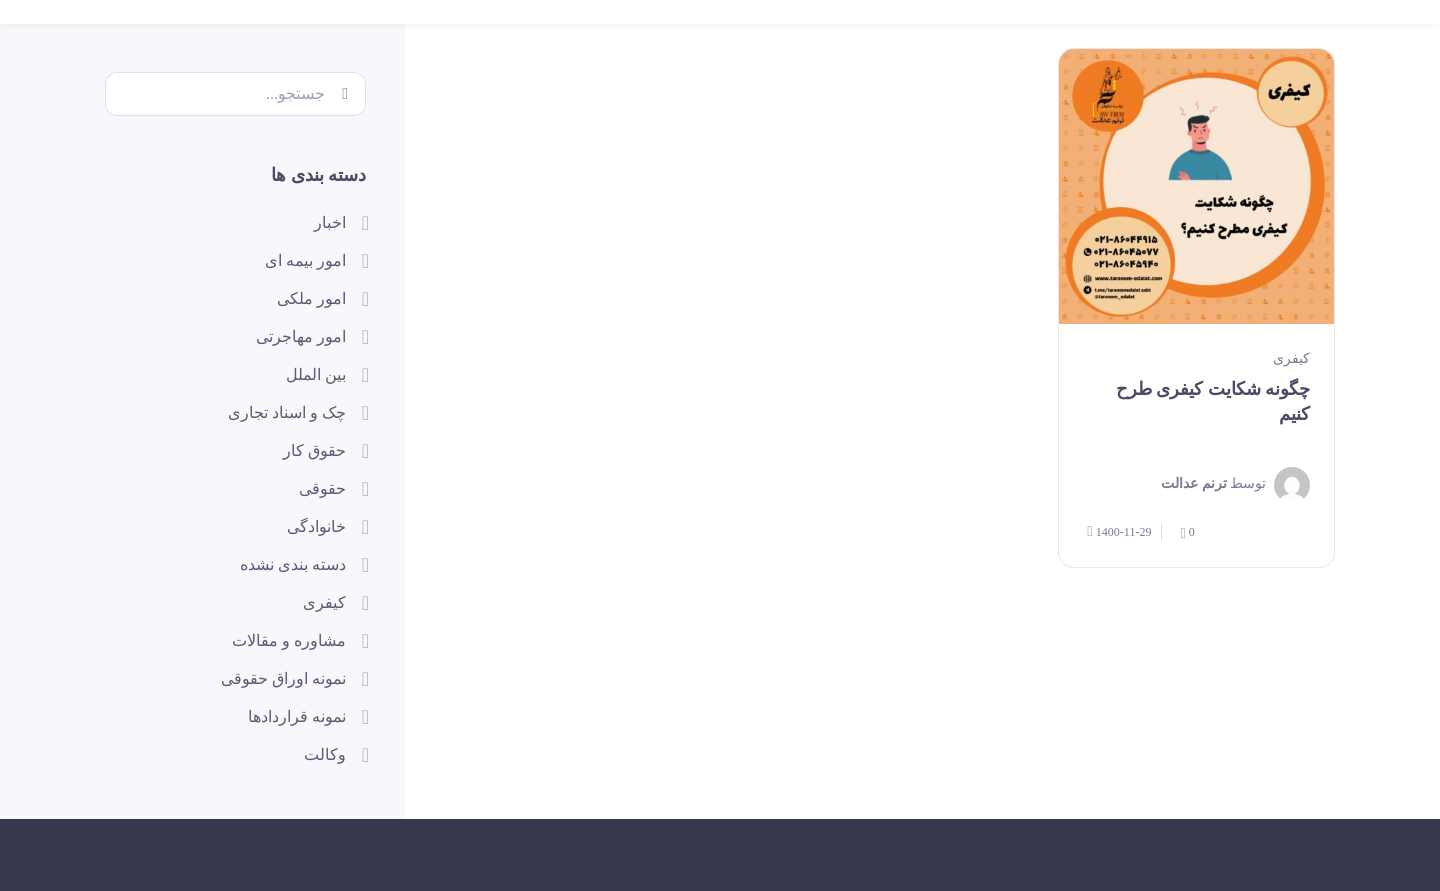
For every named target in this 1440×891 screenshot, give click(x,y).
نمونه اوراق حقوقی (283, 678)
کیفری (1291, 358)
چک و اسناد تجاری (287, 412)
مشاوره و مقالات (289, 640)
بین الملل (316, 374)
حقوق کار (314, 450)
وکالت (325, 754)
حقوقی (322, 488)
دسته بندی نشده (293, 564)
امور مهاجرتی (301, 336)
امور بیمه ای (305, 260)
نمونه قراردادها (297, 716)
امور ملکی (311, 298)
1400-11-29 (1119, 531)
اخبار (330, 222)
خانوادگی (316, 526)
